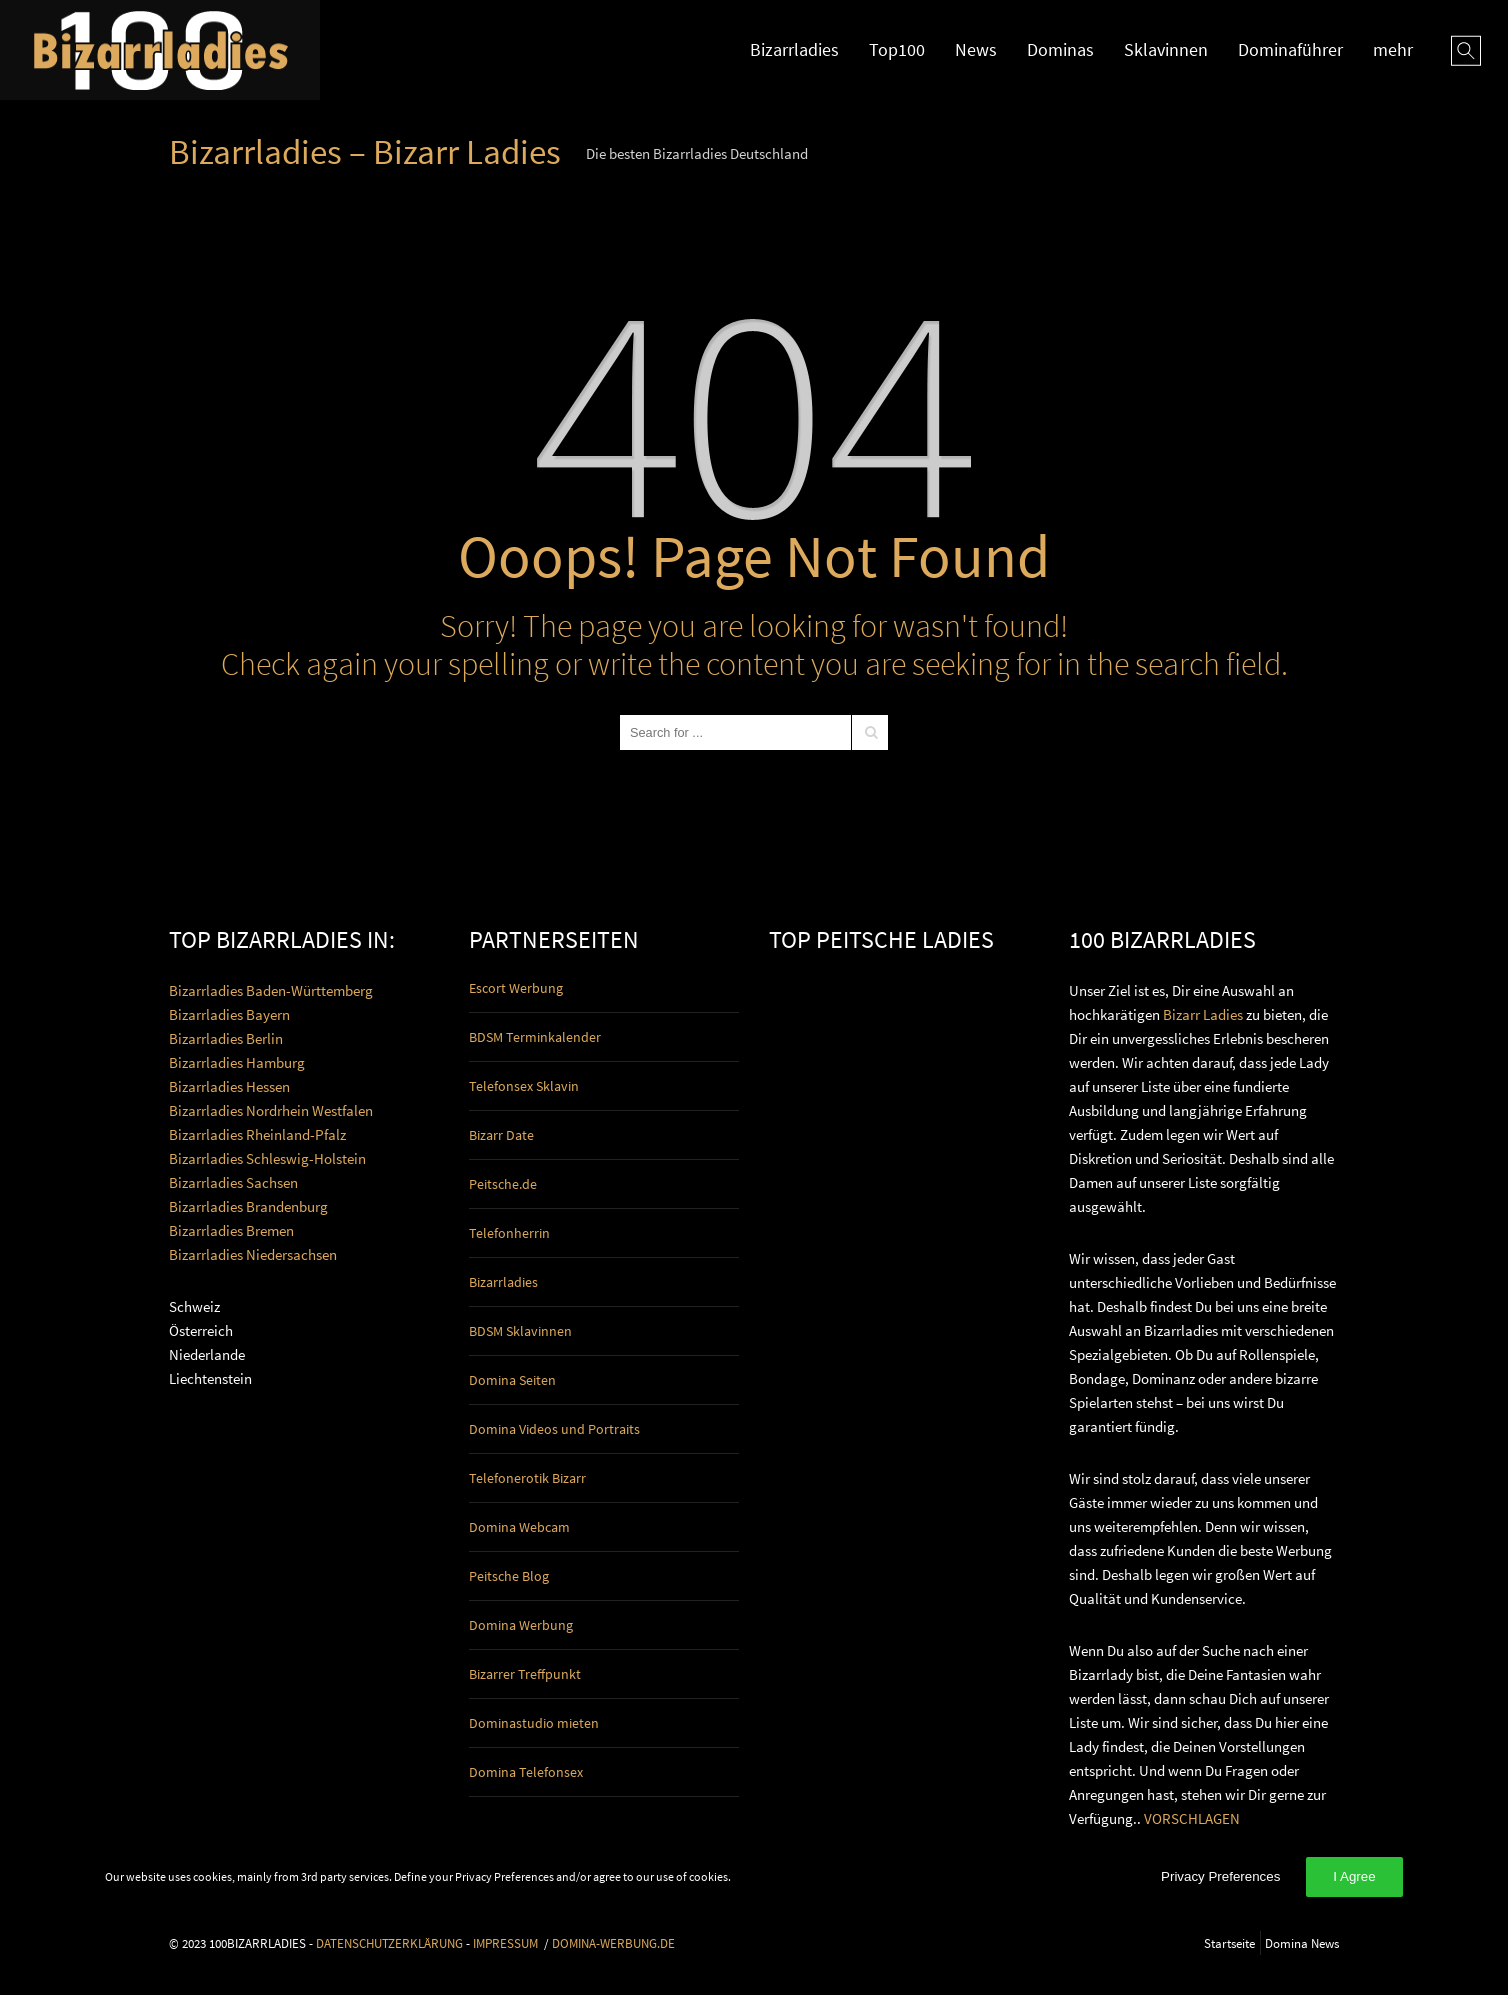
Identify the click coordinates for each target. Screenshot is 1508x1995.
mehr (1393, 49)
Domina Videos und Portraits (554, 1429)
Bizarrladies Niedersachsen (253, 1254)
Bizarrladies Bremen (231, 1230)
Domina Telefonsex (526, 1772)
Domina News (1302, 1943)
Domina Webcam (519, 1527)
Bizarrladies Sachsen (233, 1182)
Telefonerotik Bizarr (527, 1478)
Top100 (897, 49)
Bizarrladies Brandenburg (248, 1206)
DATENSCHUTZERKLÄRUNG (389, 1943)
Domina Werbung (521, 1625)
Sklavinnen (1166, 49)
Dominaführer (1290, 49)
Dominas (1060, 49)
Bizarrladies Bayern (229, 1014)
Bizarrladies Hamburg (237, 1062)
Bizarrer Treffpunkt (525, 1674)
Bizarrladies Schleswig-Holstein (267, 1158)
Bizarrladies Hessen (229, 1086)
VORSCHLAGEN (1192, 1818)
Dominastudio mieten (534, 1723)
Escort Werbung (516, 988)
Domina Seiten (512, 1380)
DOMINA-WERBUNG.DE (613, 1943)
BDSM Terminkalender (535, 1037)
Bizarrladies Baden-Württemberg (271, 990)
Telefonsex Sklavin (524, 1086)
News (976, 49)
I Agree (1354, 1876)
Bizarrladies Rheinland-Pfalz (257, 1134)
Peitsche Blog (509, 1576)
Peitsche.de (503, 1184)
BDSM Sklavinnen (520, 1331)
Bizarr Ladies (1203, 1014)
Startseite (1229, 1943)
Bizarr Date (501, 1135)
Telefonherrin (509, 1233)
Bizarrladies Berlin (226, 1038)
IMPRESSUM (505, 1943)
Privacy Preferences (1220, 1876)
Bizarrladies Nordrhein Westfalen (271, 1110)
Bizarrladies (794, 49)
